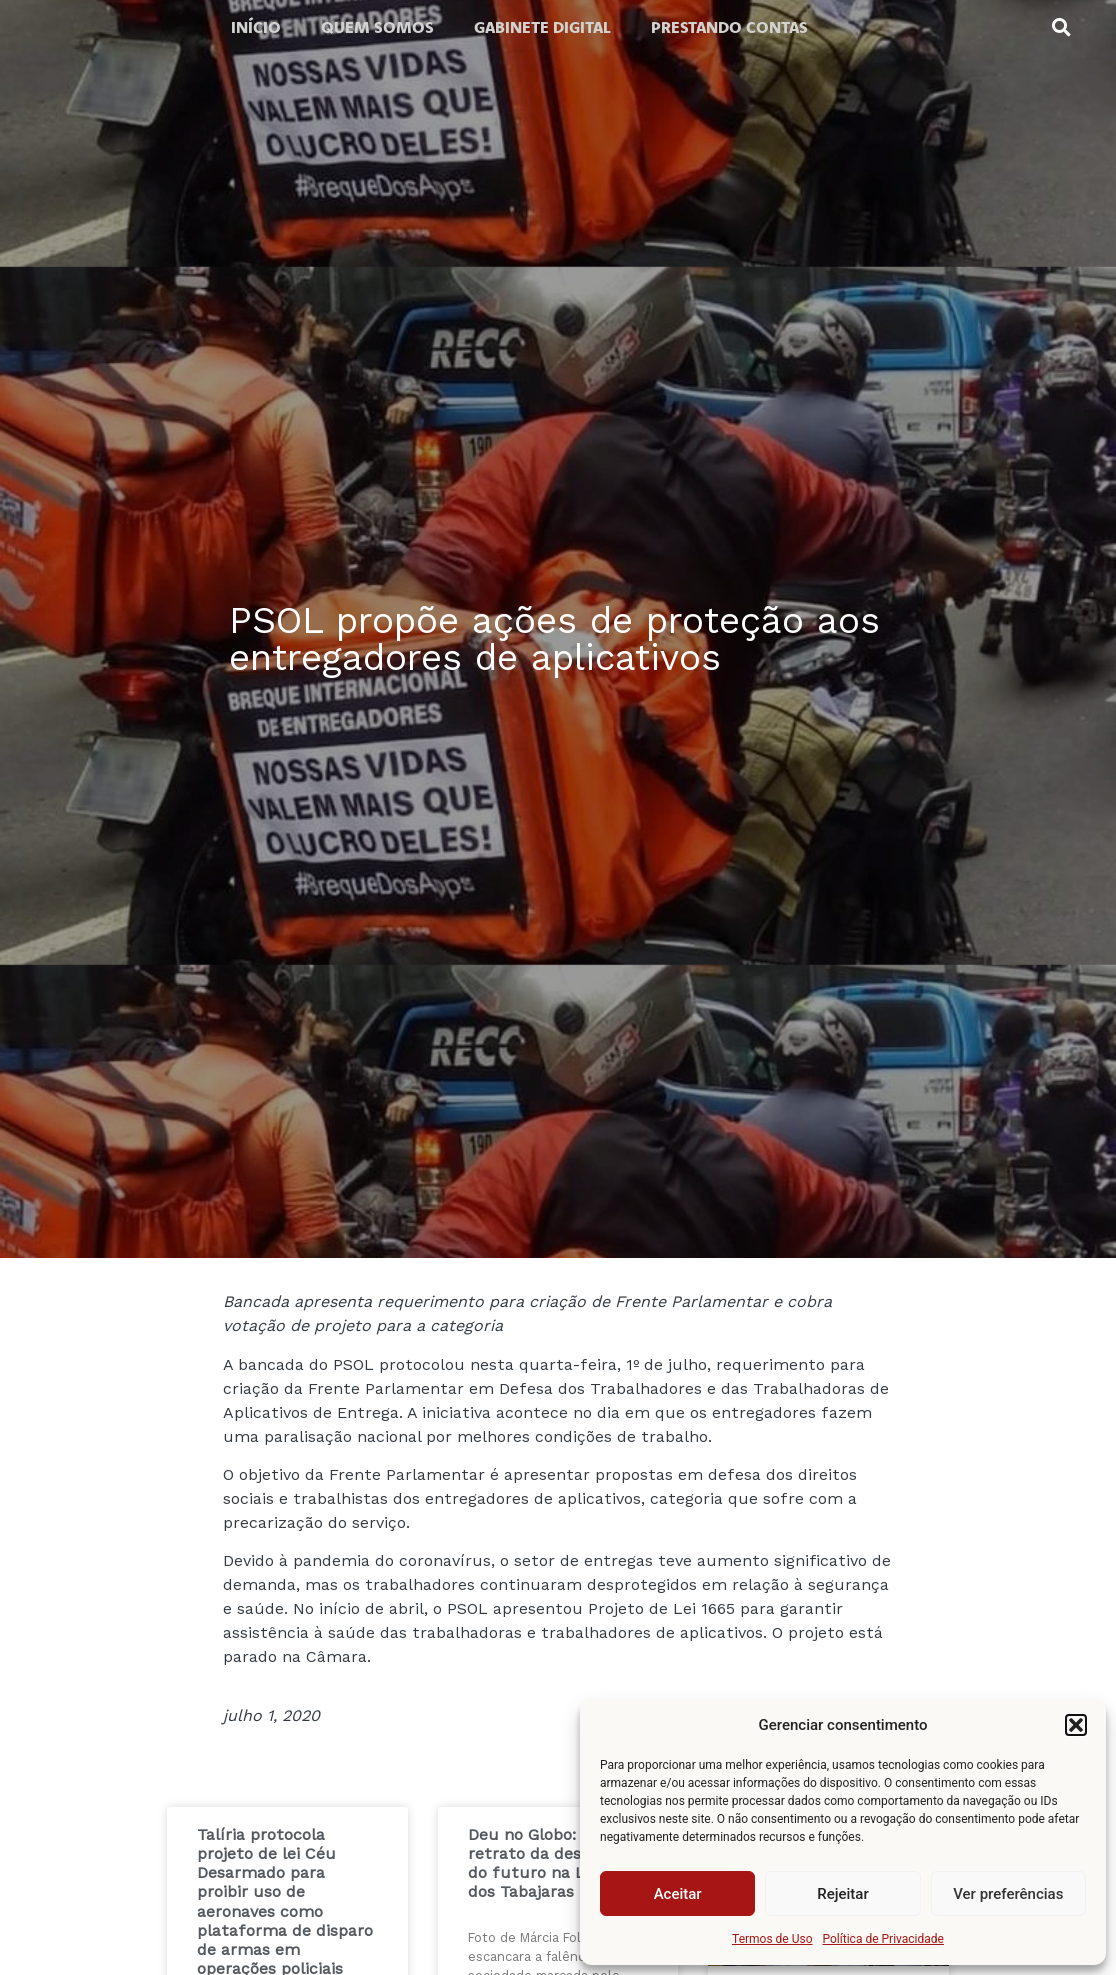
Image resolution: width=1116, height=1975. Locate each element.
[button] (1076, 1725)
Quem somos (377, 27)
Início (256, 27)
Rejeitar (842, 1894)
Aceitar (678, 1894)
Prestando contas (729, 27)
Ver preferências (1008, 1894)
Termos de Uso (772, 1939)
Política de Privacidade (883, 1939)
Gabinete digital (542, 27)
